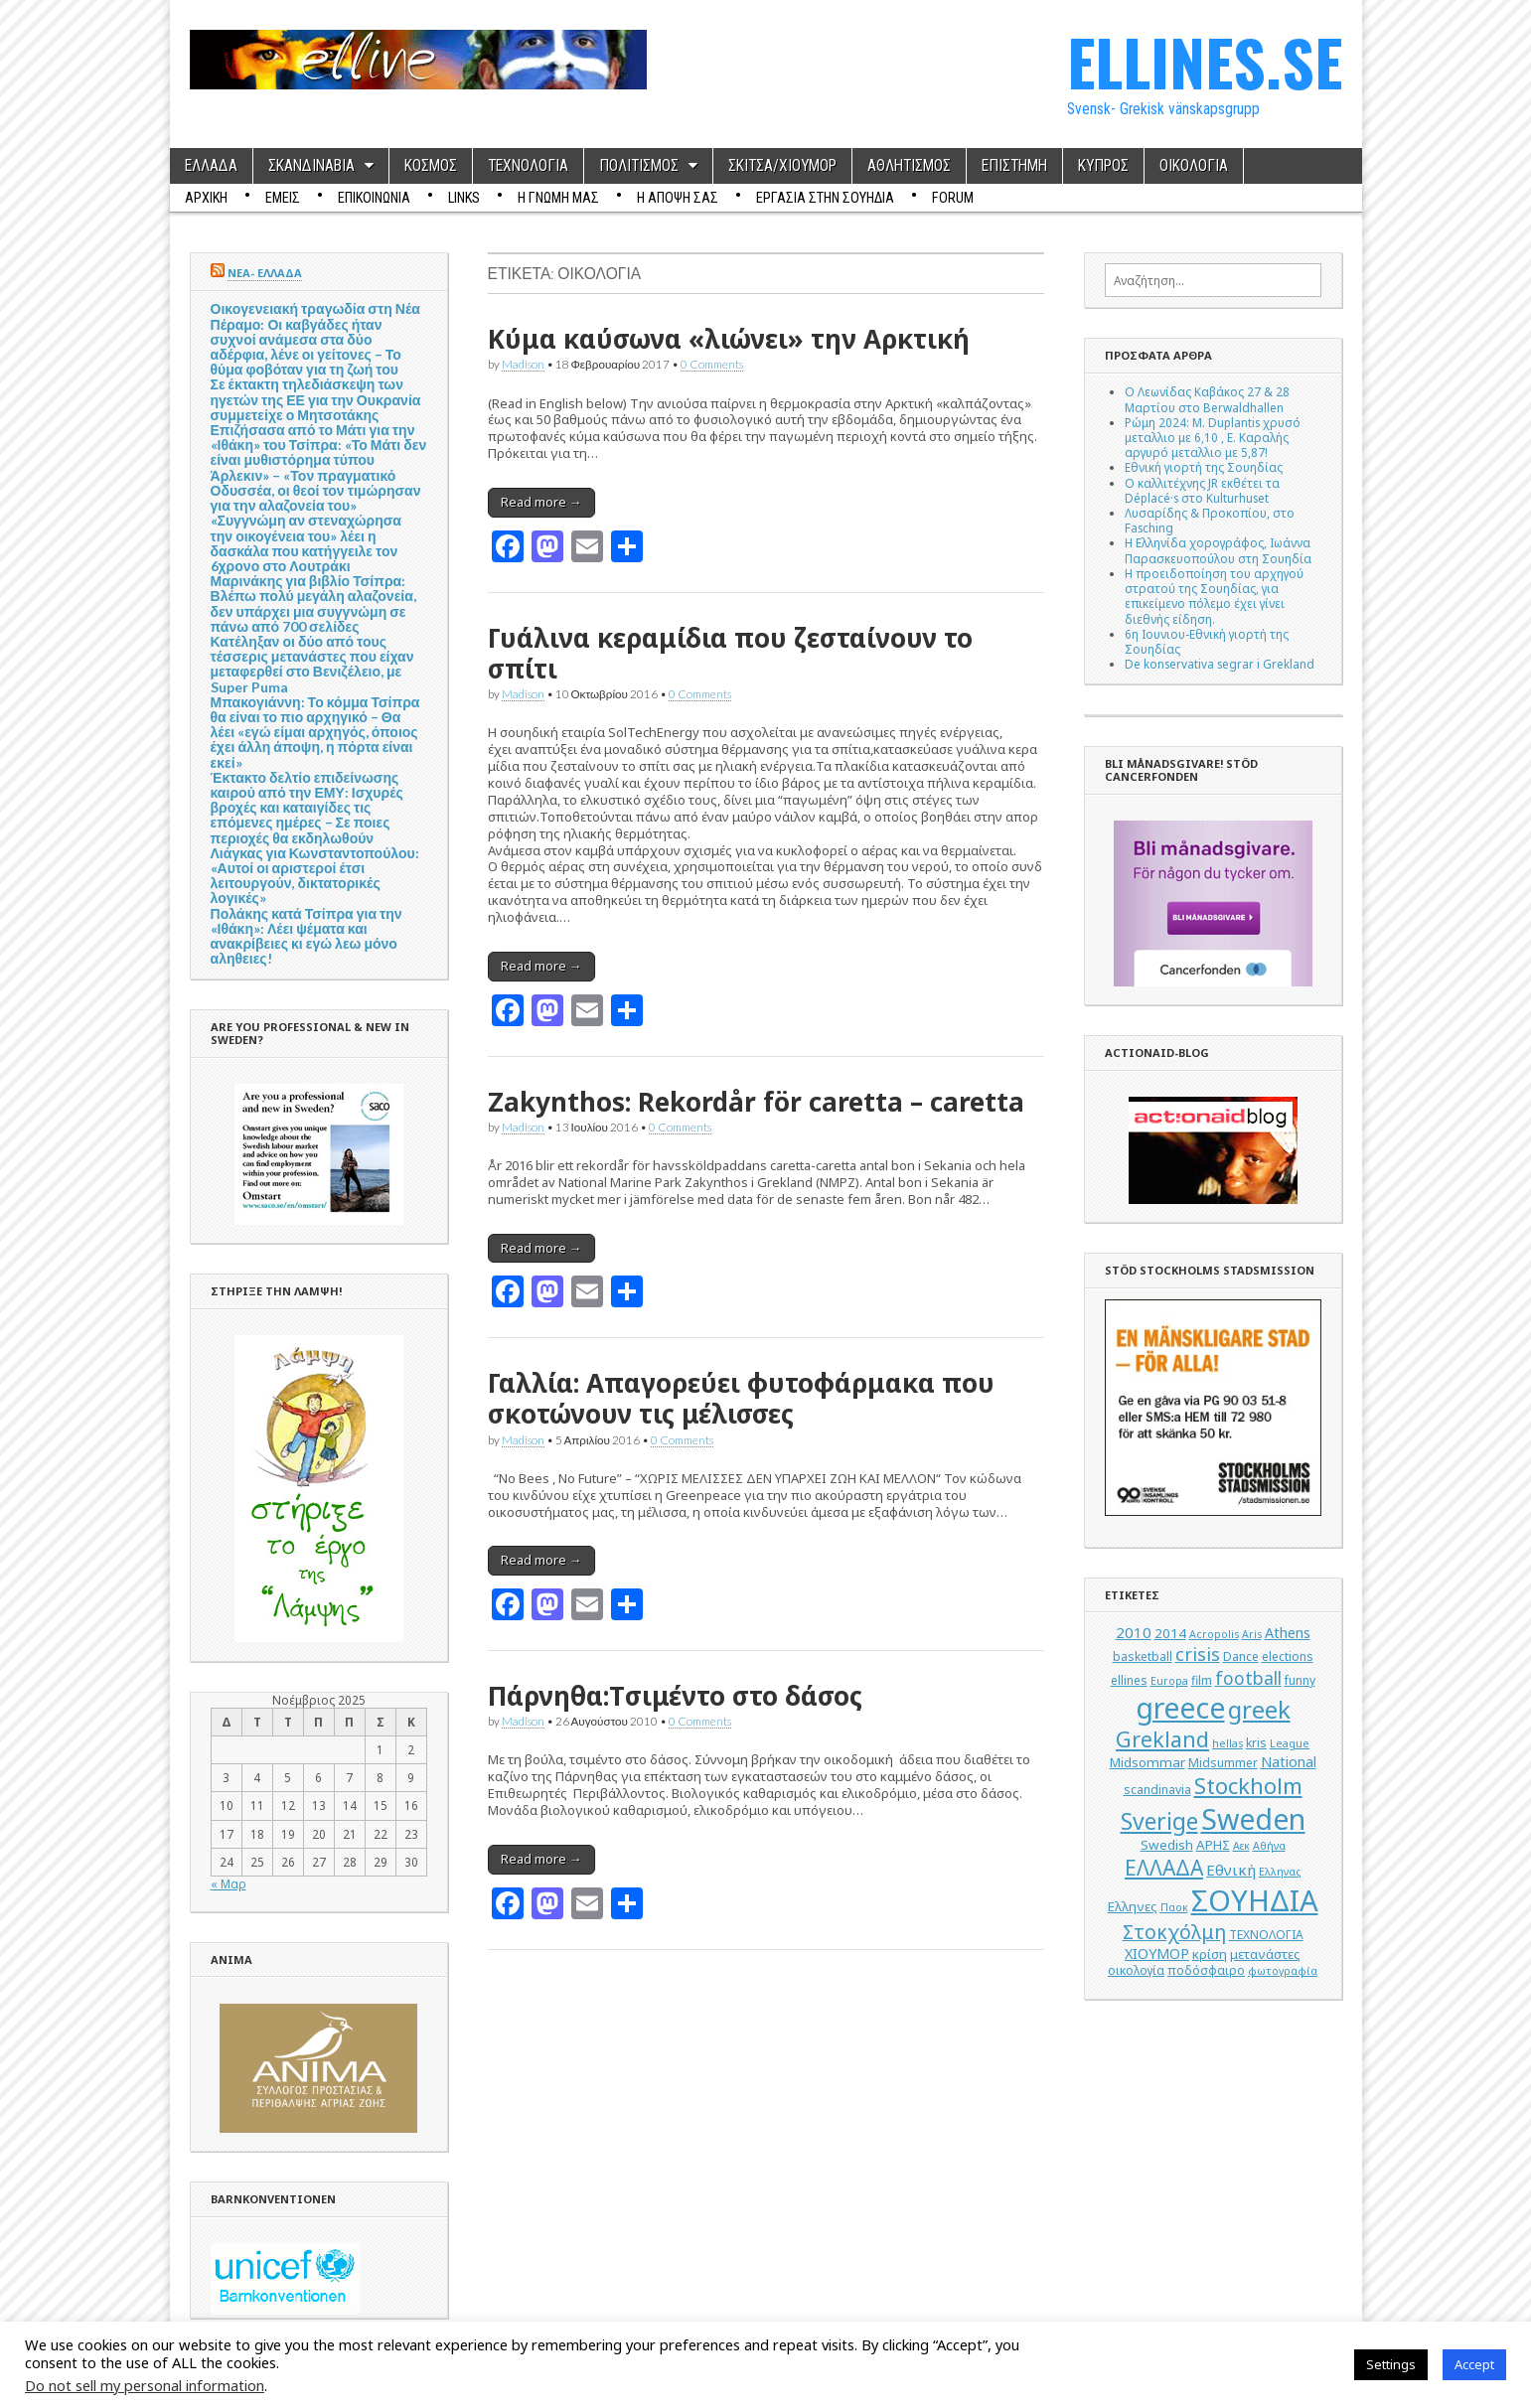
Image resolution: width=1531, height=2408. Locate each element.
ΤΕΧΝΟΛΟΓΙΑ (528, 166)
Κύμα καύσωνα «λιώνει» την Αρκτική (729, 339)
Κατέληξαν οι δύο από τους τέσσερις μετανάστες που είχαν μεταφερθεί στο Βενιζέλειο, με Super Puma (312, 664)
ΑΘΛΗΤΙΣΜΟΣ (909, 166)
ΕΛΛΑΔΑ (211, 166)
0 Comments (712, 364)
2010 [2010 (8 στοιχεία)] (1133, 1632)
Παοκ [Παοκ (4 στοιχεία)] (1174, 1907)
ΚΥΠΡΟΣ (1103, 166)
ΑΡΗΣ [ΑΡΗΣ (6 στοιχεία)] (1213, 1845)
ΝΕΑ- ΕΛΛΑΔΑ (265, 272)
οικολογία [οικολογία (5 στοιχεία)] (1136, 1970)
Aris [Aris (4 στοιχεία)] (1252, 1634)
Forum (953, 198)
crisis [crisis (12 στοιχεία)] (1197, 1654)
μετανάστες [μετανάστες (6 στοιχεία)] (1265, 1954)
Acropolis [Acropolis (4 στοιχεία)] (1214, 1634)
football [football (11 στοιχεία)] (1248, 1678)
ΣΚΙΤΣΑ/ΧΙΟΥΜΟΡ (782, 166)
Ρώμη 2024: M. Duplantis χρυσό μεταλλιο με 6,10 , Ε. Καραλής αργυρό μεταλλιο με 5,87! (1213, 437)
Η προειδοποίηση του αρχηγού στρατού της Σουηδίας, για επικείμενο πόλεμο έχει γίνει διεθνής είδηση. (1214, 596)
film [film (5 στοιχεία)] (1201, 1680)
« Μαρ (228, 1883)
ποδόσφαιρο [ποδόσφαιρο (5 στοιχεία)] (1206, 1970)
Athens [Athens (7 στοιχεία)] (1287, 1632)
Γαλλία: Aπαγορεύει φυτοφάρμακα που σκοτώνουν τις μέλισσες (741, 1398)
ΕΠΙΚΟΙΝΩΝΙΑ (374, 198)
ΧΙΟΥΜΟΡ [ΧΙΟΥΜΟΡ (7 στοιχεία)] (1157, 1953)
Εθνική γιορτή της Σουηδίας (1204, 467)
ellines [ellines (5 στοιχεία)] (1129, 1680)
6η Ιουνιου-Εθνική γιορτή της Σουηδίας (1207, 641)
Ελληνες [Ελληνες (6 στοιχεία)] (1132, 1906)
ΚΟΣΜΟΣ (430, 166)
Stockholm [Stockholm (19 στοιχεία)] (1248, 1785)
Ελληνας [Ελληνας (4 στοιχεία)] (1280, 1872)
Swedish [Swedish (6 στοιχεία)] (1167, 1845)
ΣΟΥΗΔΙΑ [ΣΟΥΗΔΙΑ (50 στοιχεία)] (1254, 1900)
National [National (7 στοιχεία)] (1288, 1761)
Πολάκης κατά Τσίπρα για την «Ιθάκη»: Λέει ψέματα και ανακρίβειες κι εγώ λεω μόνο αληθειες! (306, 936)
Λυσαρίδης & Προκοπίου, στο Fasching (1210, 520)
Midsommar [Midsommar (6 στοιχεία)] (1147, 1762)
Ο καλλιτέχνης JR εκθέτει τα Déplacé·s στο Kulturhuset (1202, 490)
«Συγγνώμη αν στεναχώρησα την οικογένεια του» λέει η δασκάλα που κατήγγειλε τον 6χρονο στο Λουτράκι (306, 543)
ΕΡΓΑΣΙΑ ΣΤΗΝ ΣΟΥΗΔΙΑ (825, 198)
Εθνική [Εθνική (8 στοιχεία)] (1231, 1870)
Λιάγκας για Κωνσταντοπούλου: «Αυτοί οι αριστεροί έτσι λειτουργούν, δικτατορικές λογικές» (315, 875)
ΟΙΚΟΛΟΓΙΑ (1193, 166)
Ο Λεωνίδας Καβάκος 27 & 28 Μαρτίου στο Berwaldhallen (1207, 398)
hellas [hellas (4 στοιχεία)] (1227, 1743)
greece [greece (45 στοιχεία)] (1180, 1708)
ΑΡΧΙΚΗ (206, 198)
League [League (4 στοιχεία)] (1289, 1743)
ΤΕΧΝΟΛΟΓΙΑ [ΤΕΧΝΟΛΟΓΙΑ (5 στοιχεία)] (1266, 1934)
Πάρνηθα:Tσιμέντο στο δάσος (675, 1696)
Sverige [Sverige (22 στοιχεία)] (1159, 1821)
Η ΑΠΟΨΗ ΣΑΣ (677, 198)
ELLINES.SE (1204, 61)
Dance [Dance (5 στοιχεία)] (1241, 1656)
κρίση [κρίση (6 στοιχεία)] (1209, 1954)
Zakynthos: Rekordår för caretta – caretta (756, 1102)
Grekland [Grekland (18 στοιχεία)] (1162, 1739)
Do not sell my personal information (144, 2385)
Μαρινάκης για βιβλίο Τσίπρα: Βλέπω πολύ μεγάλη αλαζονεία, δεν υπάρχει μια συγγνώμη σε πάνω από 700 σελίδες (313, 603)
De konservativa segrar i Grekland (1219, 664)
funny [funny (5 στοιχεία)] (1300, 1680)
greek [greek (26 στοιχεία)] (1259, 1709)
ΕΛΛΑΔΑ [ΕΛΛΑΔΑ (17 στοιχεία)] (1164, 1867)
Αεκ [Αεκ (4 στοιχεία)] (1241, 1846)
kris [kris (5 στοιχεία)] (1256, 1742)
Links (464, 198)
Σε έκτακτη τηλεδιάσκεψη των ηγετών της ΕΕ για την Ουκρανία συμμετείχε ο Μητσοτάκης (316, 399)
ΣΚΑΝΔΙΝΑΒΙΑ (311, 166)
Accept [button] (1474, 2364)
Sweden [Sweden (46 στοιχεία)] (1253, 1818)
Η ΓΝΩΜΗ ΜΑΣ (558, 198)
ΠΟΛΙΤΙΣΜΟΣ (639, 166)
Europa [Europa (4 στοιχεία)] (1169, 1681)
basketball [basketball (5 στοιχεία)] (1142, 1656)
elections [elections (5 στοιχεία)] (1287, 1656)
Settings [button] (1391, 2364)
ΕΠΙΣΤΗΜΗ (1014, 166)
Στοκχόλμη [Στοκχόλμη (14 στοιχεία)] (1174, 1931)
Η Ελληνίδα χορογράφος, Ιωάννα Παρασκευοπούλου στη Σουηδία (1218, 549)
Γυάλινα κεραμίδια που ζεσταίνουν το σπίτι (730, 653)
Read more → (541, 502)
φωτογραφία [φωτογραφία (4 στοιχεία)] (1282, 1971)
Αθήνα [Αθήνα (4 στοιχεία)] (1269, 1846)
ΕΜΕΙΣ (282, 198)
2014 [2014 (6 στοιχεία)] (1170, 1633)
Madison (523, 364)
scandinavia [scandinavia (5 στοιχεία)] (1157, 1789)
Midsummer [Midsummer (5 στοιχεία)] (1223, 1762)
